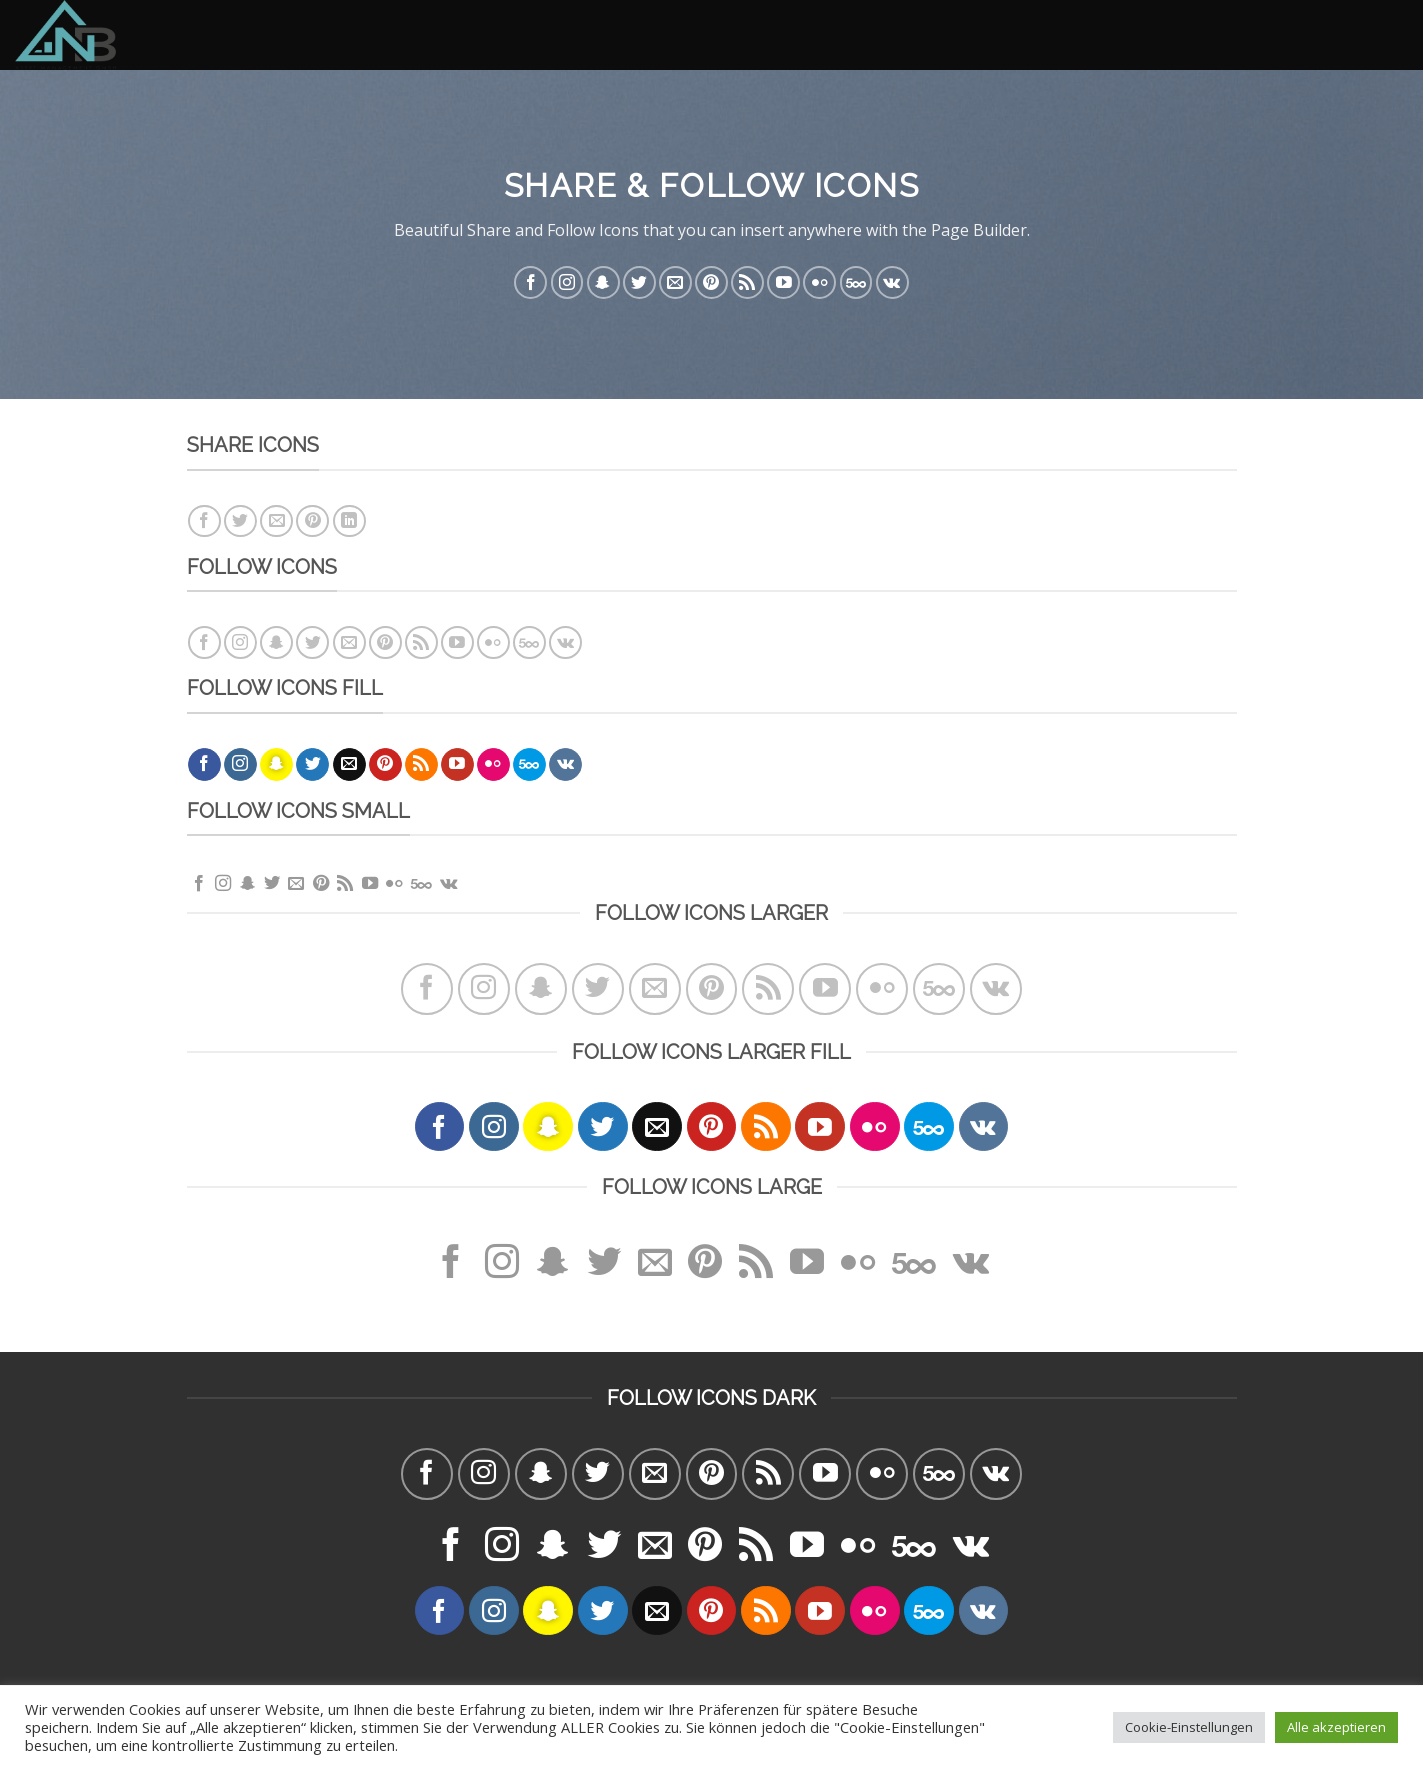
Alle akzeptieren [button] (1336, 1727)
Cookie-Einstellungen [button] (1189, 1727)
